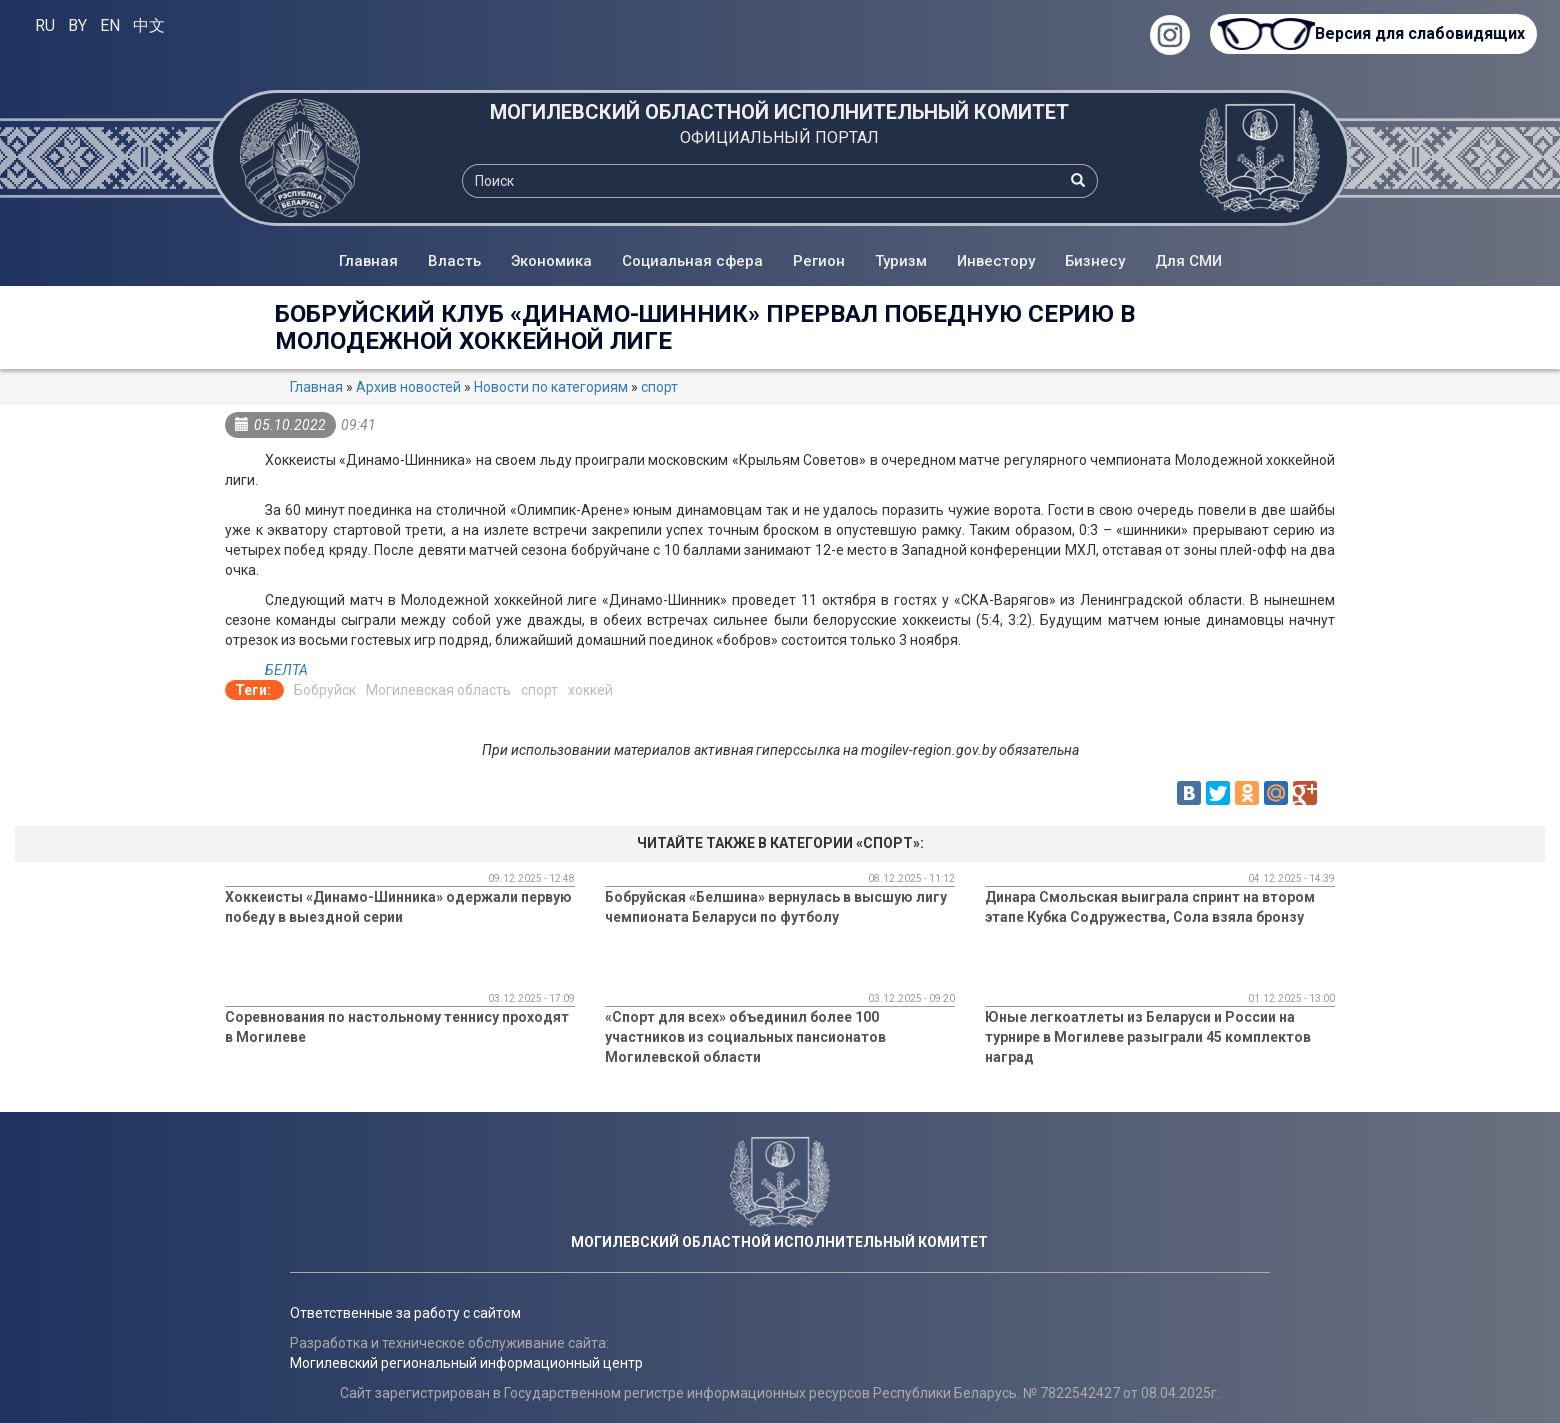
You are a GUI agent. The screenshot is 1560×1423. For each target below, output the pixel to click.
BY (77, 25)
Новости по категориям (551, 387)
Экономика (551, 261)
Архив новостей (408, 387)
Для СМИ (1188, 261)
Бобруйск (325, 690)
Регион (819, 261)
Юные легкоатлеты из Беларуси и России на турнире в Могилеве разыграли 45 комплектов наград (1148, 1037)
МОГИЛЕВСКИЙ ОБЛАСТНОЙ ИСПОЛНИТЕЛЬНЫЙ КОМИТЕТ (779, 112)
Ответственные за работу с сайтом (405, 1313)
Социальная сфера (692, 261)
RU (45, 25)
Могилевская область (438, 690)
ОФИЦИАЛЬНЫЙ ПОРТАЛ (779, 137)
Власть (454, 261)
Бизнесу (1095, 261)
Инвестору (996, 261)
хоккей (590, 690)
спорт (659, 387)
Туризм (901, 261)
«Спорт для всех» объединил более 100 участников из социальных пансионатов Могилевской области (745, 1037)
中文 (149, 25)
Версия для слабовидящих (1420, 33)
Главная (368, 261)
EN (110, 25)
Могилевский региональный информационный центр (466, 1363)
